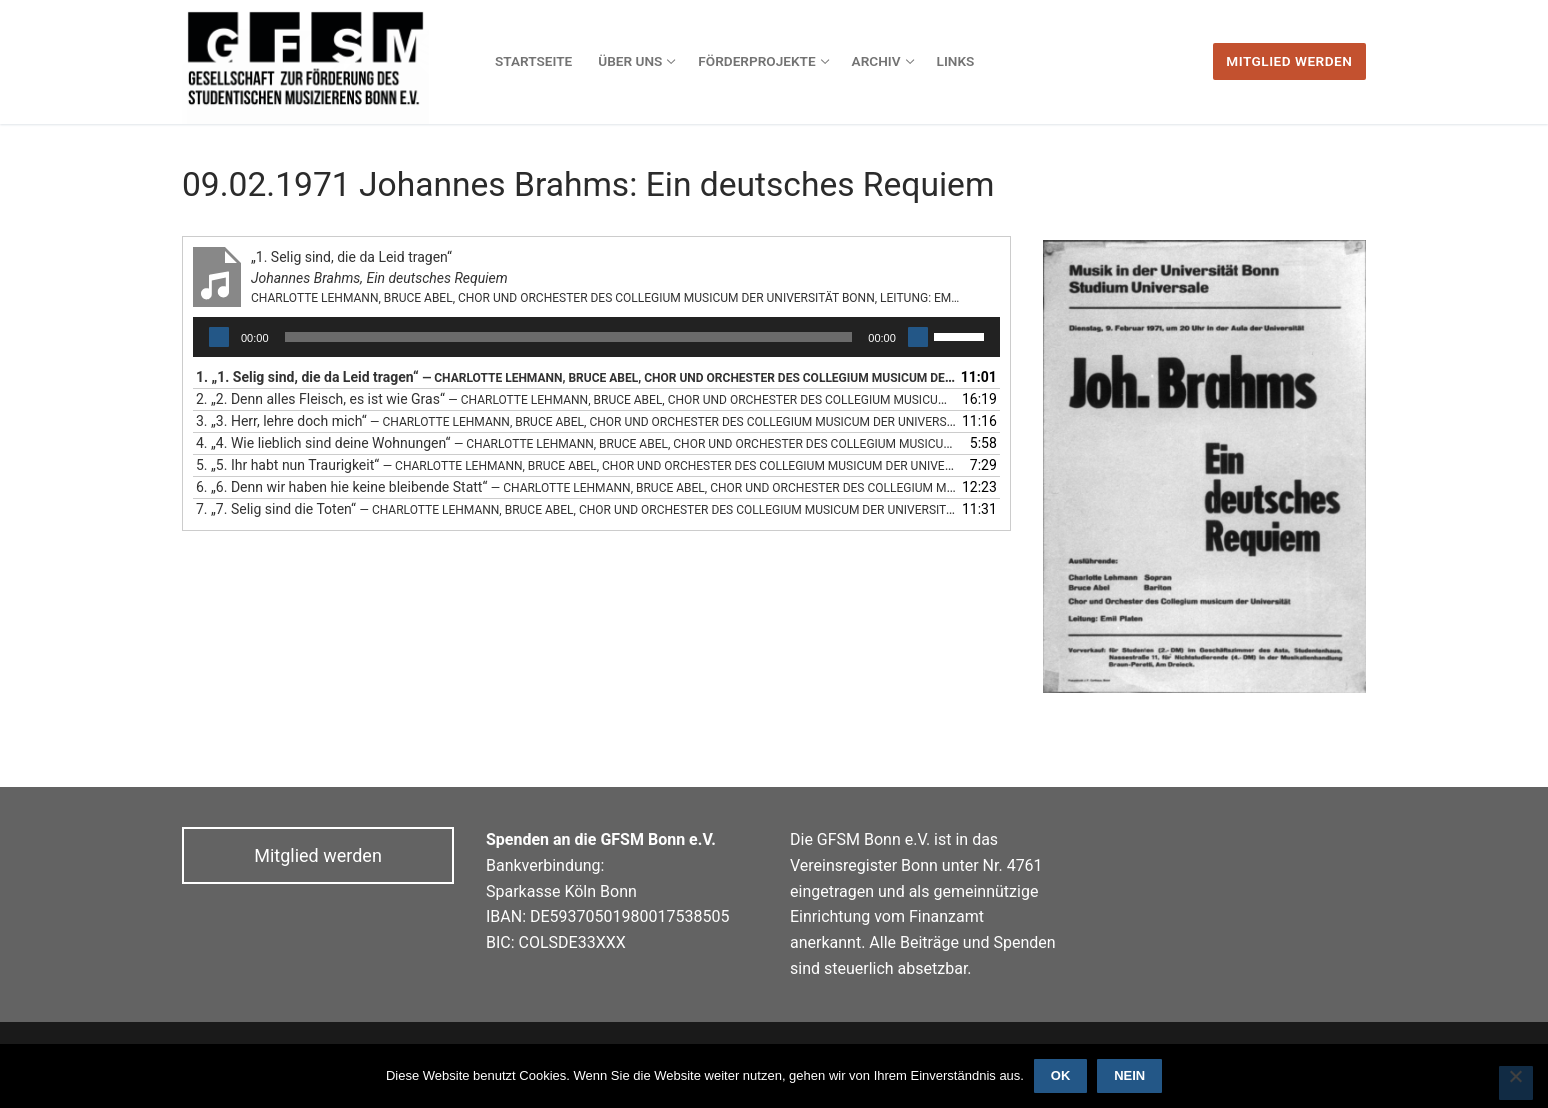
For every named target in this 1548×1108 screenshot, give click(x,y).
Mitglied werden (1289, 61)
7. (576, 509)
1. (576, 377)
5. (576, 465)
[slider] (569, 337)
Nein (1129, 1075)
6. (576, 487)
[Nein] (1516, 1083)
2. (576, 399)
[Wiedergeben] (219, 337)
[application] (596, 337)
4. (576, 443)
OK (1061, 1075)
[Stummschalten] (918, 337)
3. (576, 421)
